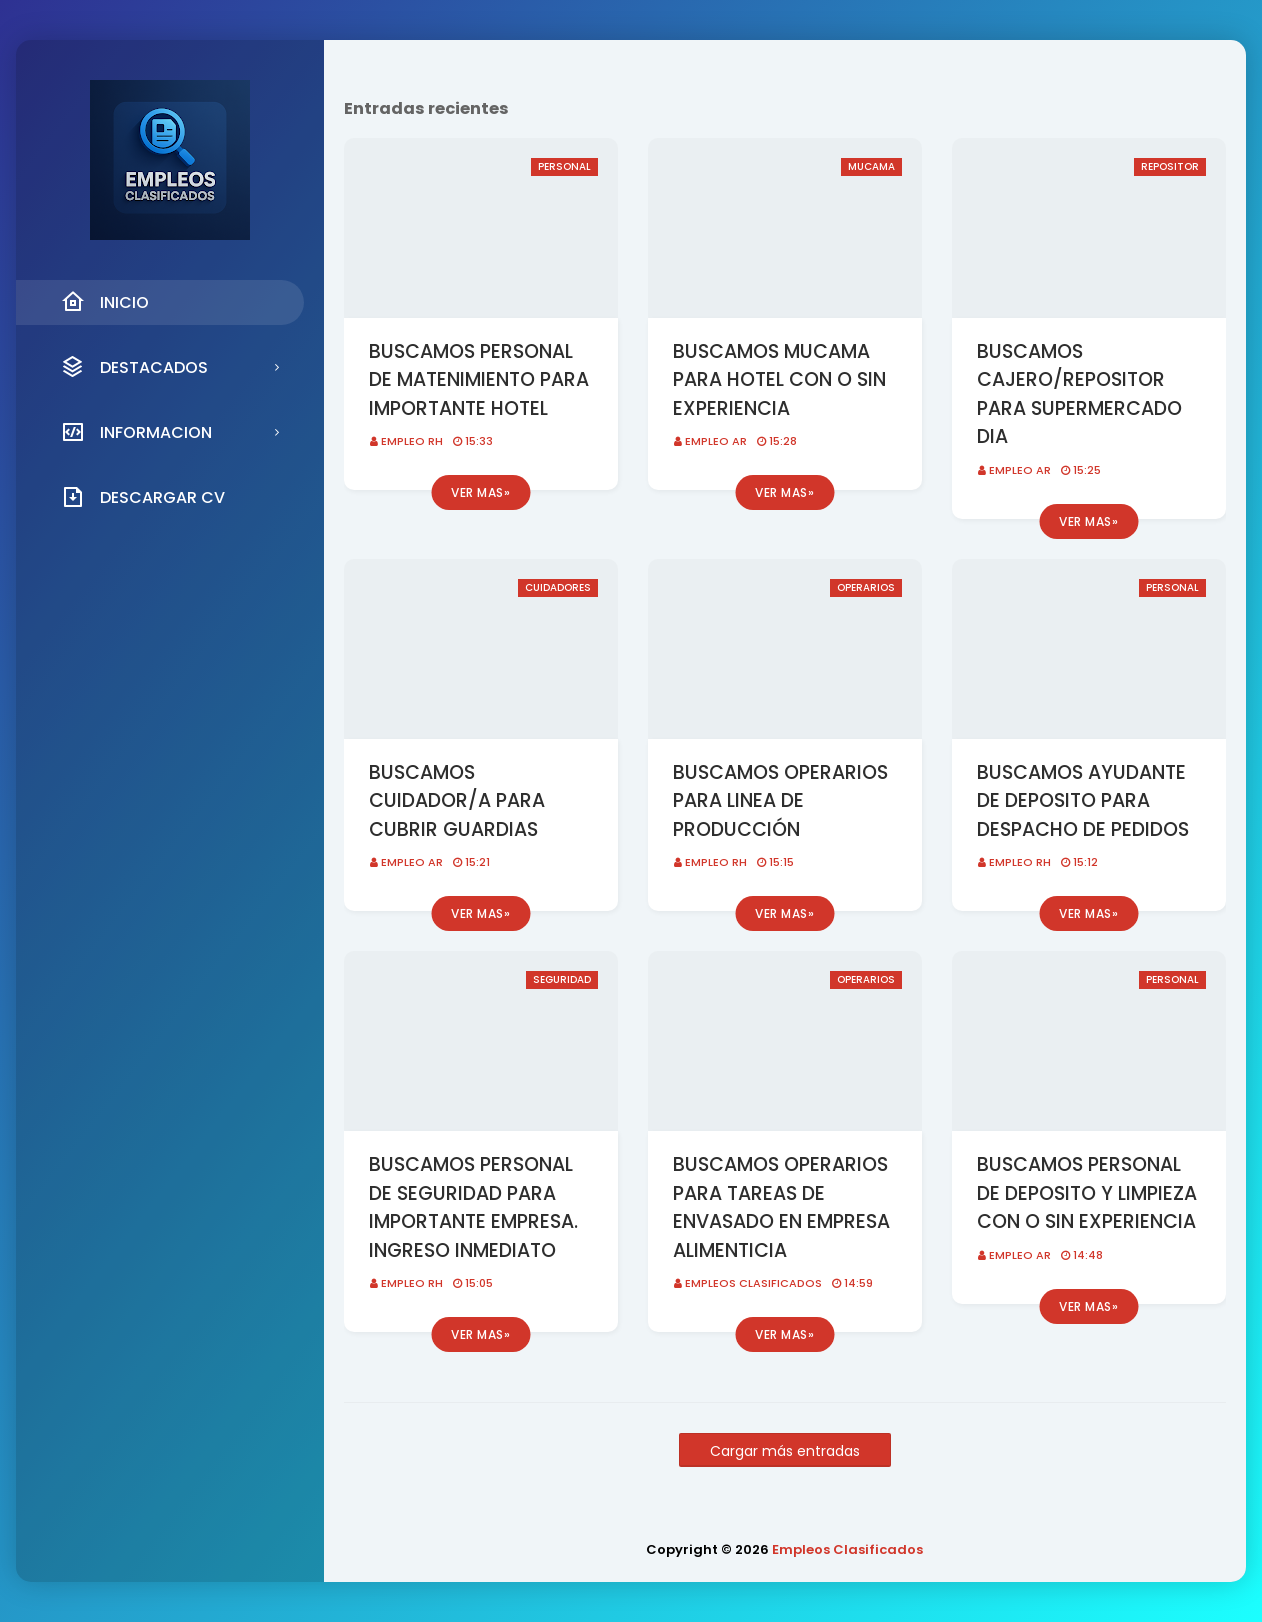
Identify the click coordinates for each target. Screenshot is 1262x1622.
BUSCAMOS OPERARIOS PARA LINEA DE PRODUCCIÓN (780, 801)
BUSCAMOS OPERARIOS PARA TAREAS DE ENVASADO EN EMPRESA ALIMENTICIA (781, 1207)
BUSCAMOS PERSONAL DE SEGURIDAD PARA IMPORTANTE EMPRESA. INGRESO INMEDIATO (473, 1207)
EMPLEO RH (412, 441)
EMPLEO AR (716, 441)
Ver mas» (480, 492)
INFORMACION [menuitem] (136, 432)
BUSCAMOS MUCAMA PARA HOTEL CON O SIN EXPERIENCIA (779, 380)
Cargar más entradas (785, 1451)
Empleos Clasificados (753, 1283)
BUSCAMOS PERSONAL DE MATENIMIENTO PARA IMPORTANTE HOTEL (479, 380)
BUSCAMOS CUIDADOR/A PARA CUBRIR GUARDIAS (457, 801)
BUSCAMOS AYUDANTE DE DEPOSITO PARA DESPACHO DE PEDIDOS (1083, 801)
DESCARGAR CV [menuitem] (143, 497)
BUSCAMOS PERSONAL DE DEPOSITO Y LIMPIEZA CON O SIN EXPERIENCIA (1087, 1193)
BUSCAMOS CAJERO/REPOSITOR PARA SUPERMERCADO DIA (1079, 394)
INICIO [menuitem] (105, 302)
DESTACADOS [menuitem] (134, 367)
